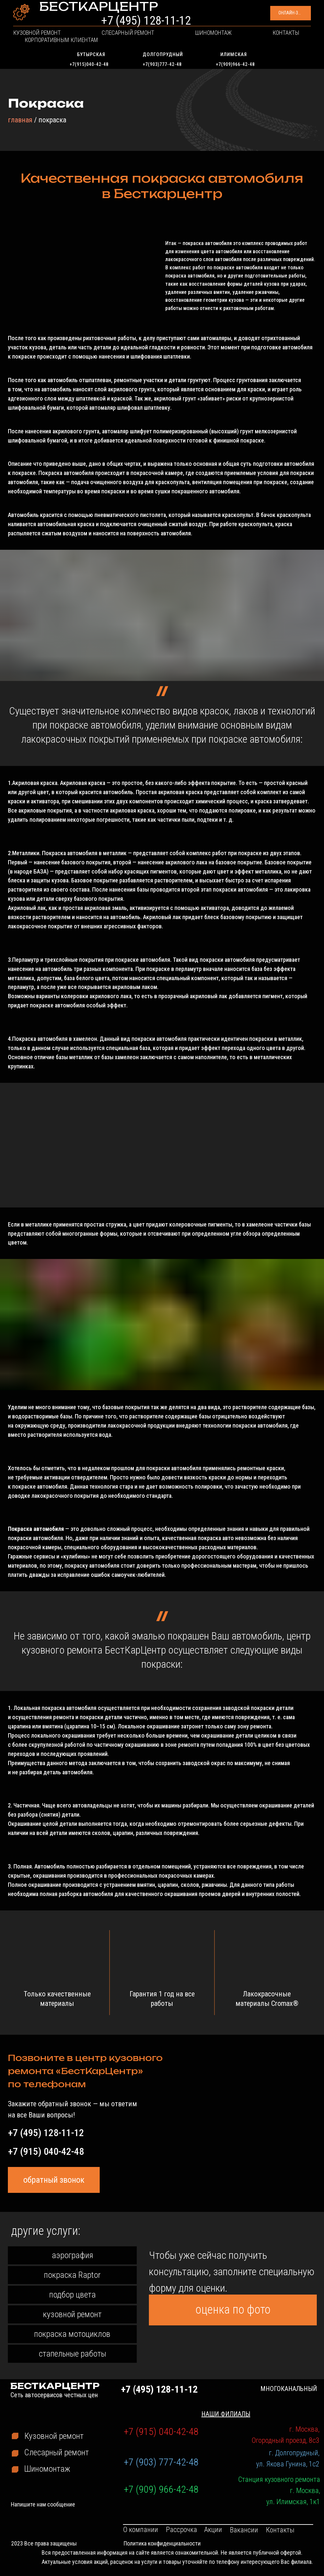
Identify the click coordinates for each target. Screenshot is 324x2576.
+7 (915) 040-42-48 (46, 2151)
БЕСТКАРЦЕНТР (68, 12)
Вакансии (244, 2530)
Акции (213, 2529)
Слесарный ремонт (107, 41)
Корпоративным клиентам (267, 41)
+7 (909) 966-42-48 (161, 2489)
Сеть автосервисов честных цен (66, 20)
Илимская (233, 54)
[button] (270, 17)
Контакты (206, 41)
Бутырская (91, 54)
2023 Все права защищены (44, 2543)
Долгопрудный (163, 54)
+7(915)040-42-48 (89, 64)
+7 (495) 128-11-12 (196, 15)
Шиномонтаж (163, 41)
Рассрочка (181, 2529)
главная (20, 120)
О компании (140, 2529)
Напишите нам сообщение (43, 2504)
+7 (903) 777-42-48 (161, 2462)
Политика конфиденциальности (162, 2543)
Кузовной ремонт (45, 41)
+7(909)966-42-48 (235, 64)
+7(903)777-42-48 (162, 64)
